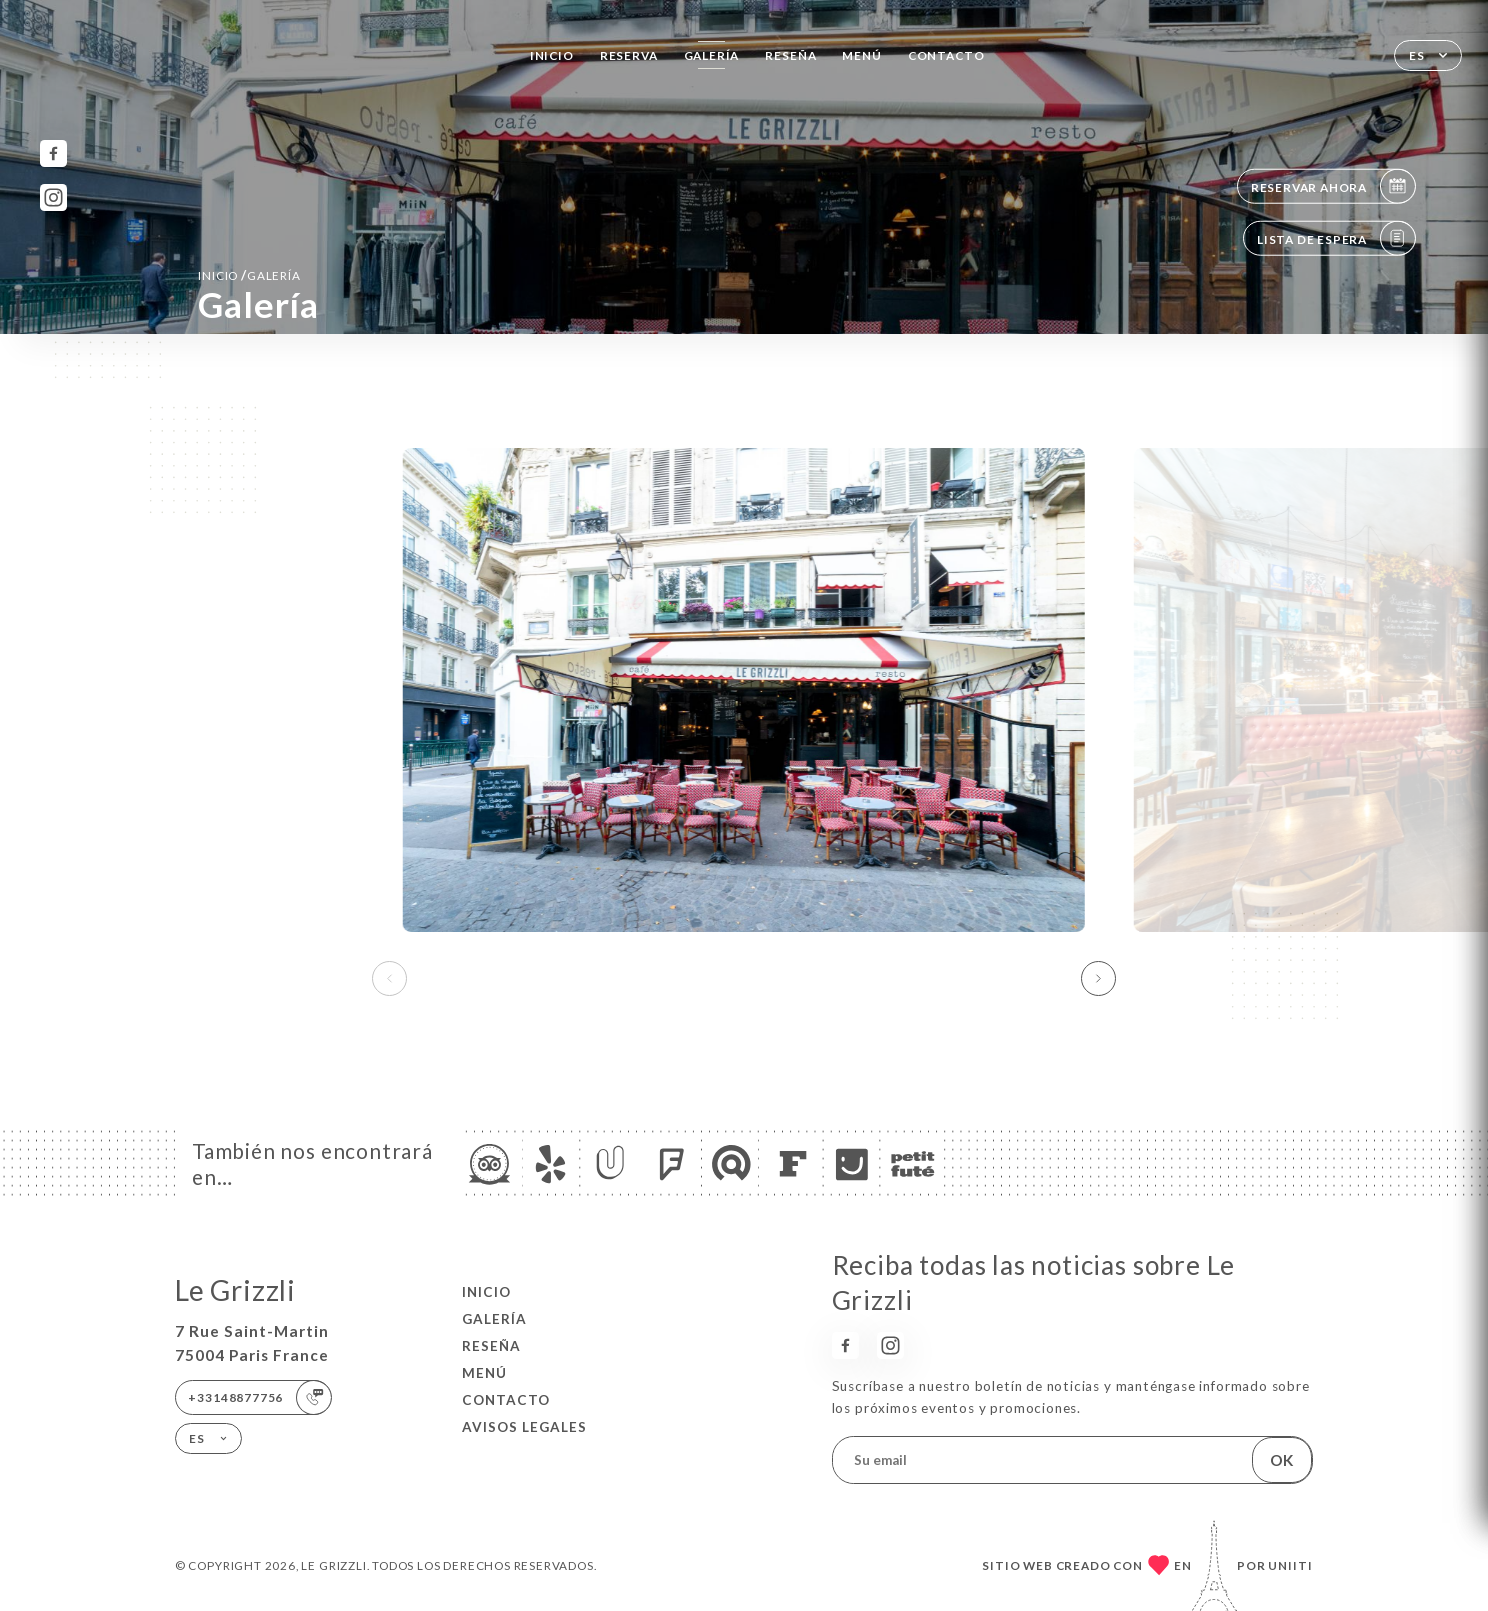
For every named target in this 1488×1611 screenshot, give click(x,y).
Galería (712, 55)
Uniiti (1290, 1565)
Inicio (552, 55)
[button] (1098, 979)
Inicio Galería (249, 275)
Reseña (790, 55)
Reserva (629, 55)
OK (1281, 1460)
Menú (861, 55)
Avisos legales (524, 1427)
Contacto (946, 55)
